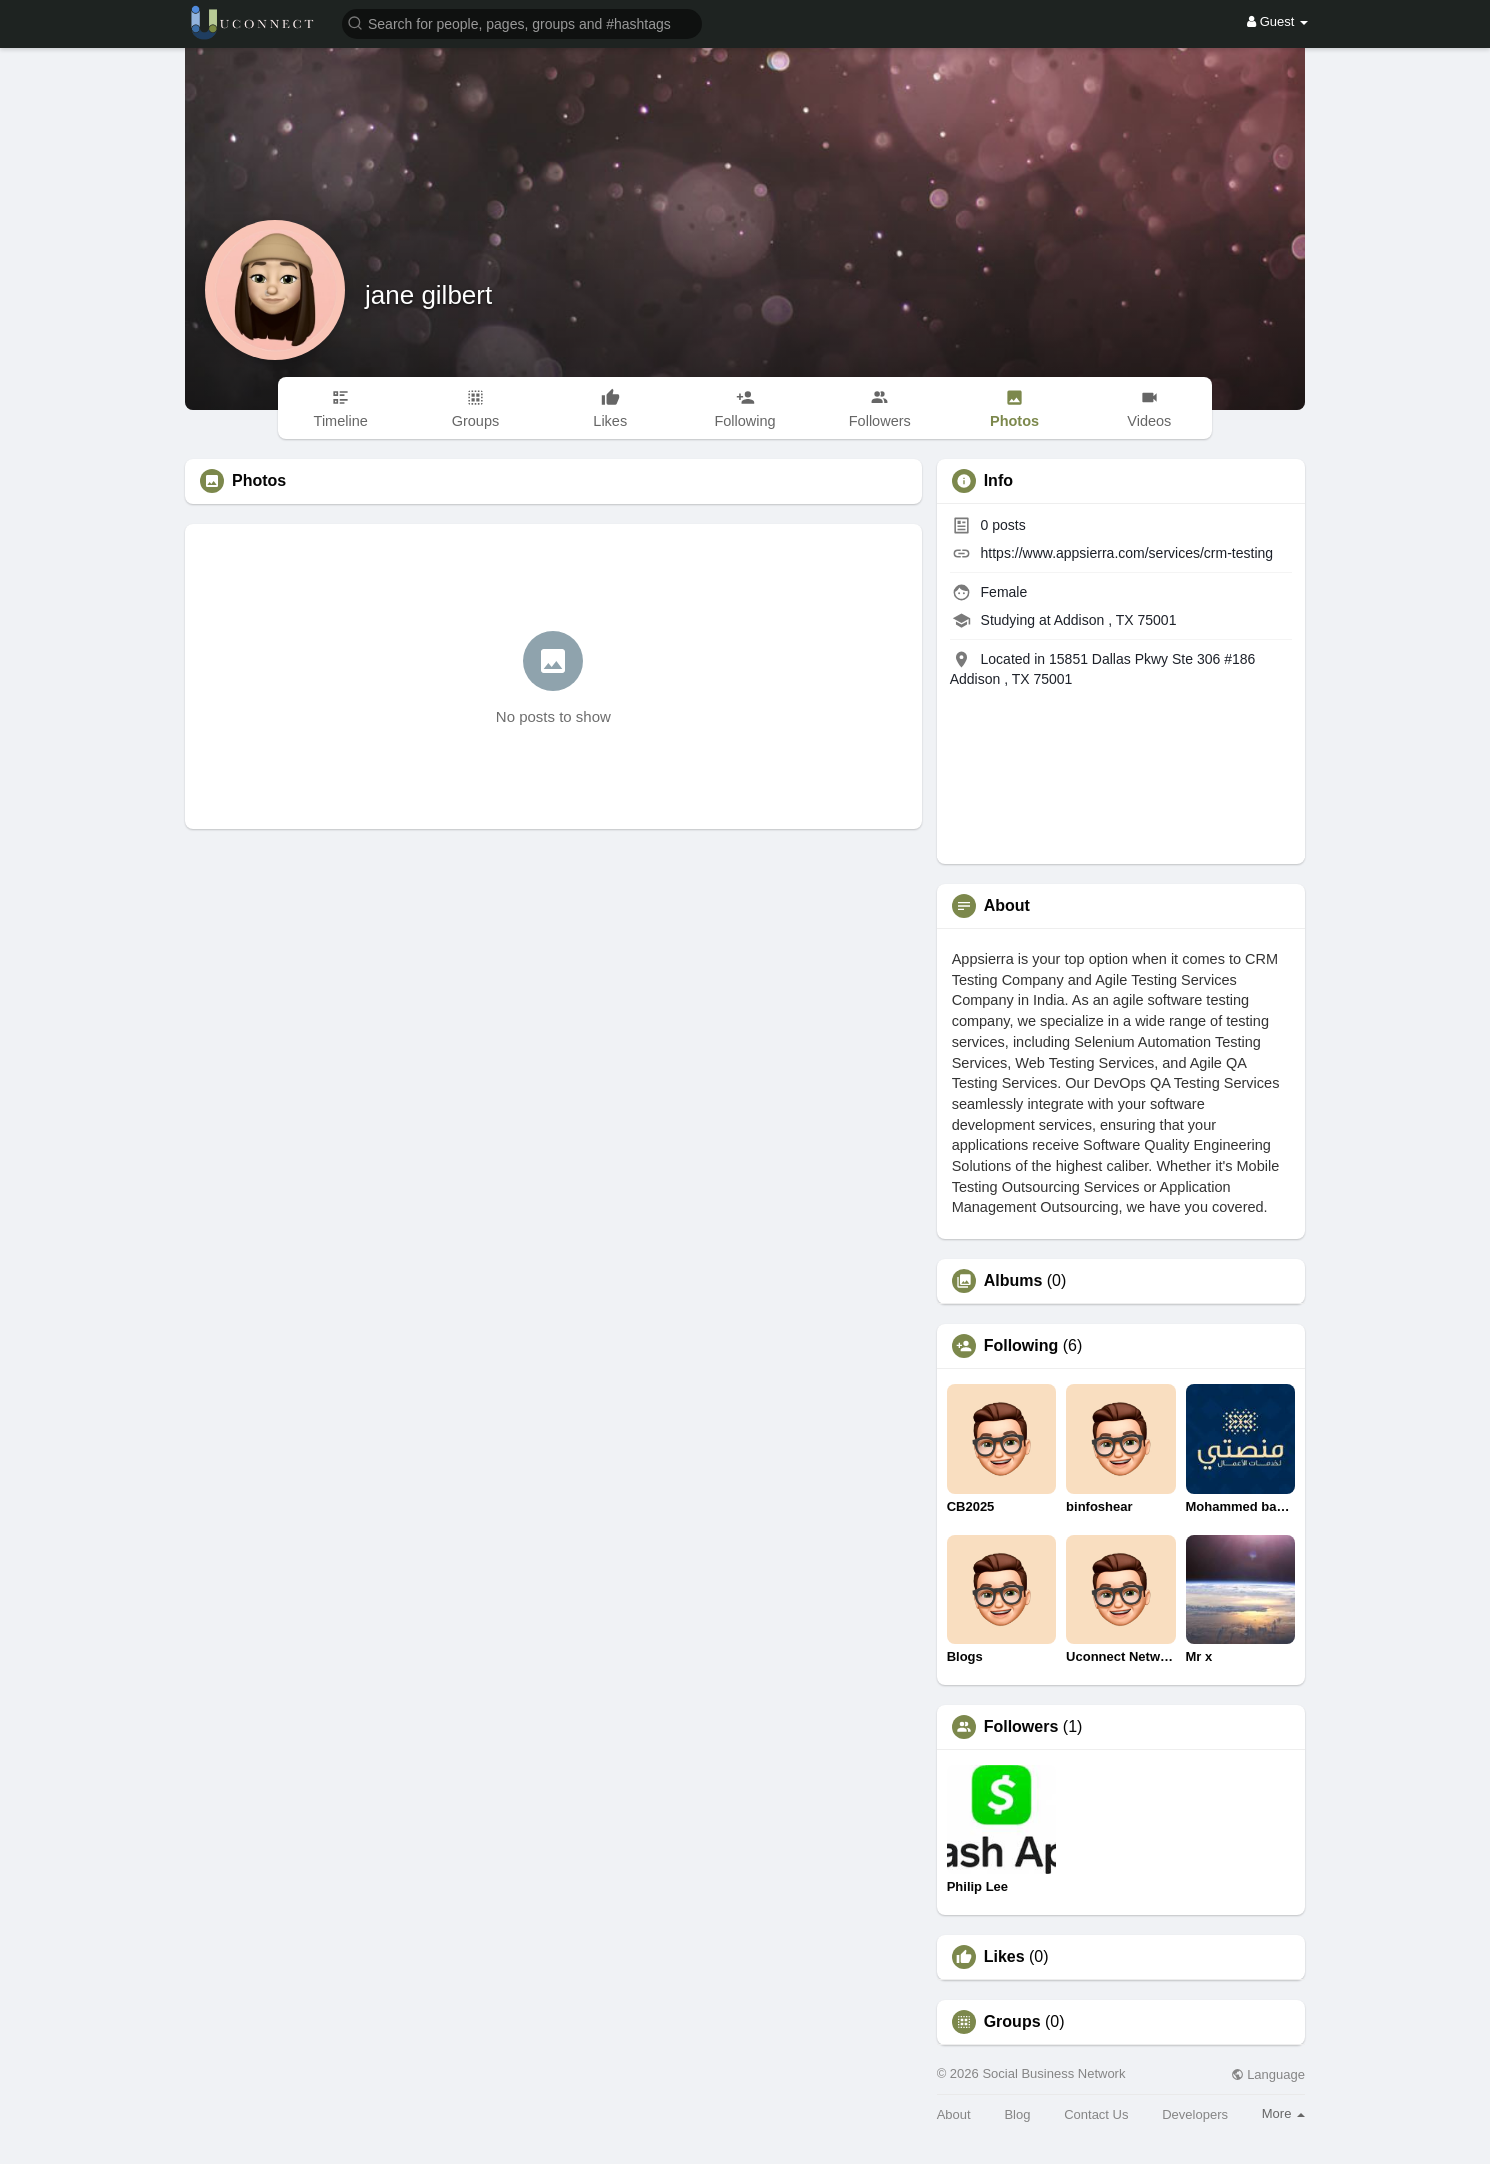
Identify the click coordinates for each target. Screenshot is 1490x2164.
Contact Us (1096, 2114)
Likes (1004, 1957)
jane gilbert (428, 295)
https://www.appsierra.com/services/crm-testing (1127, 553)
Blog (1017, 2114)
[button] (522, 22)
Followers (1021, 1727)
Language (1268, 2074)
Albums (1013, 1281)
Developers (1195, 2114)
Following (1021, 1346)
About (954, 2114)
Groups (1012, 2022)
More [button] (1283, 2113)
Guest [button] (1277, 21)
